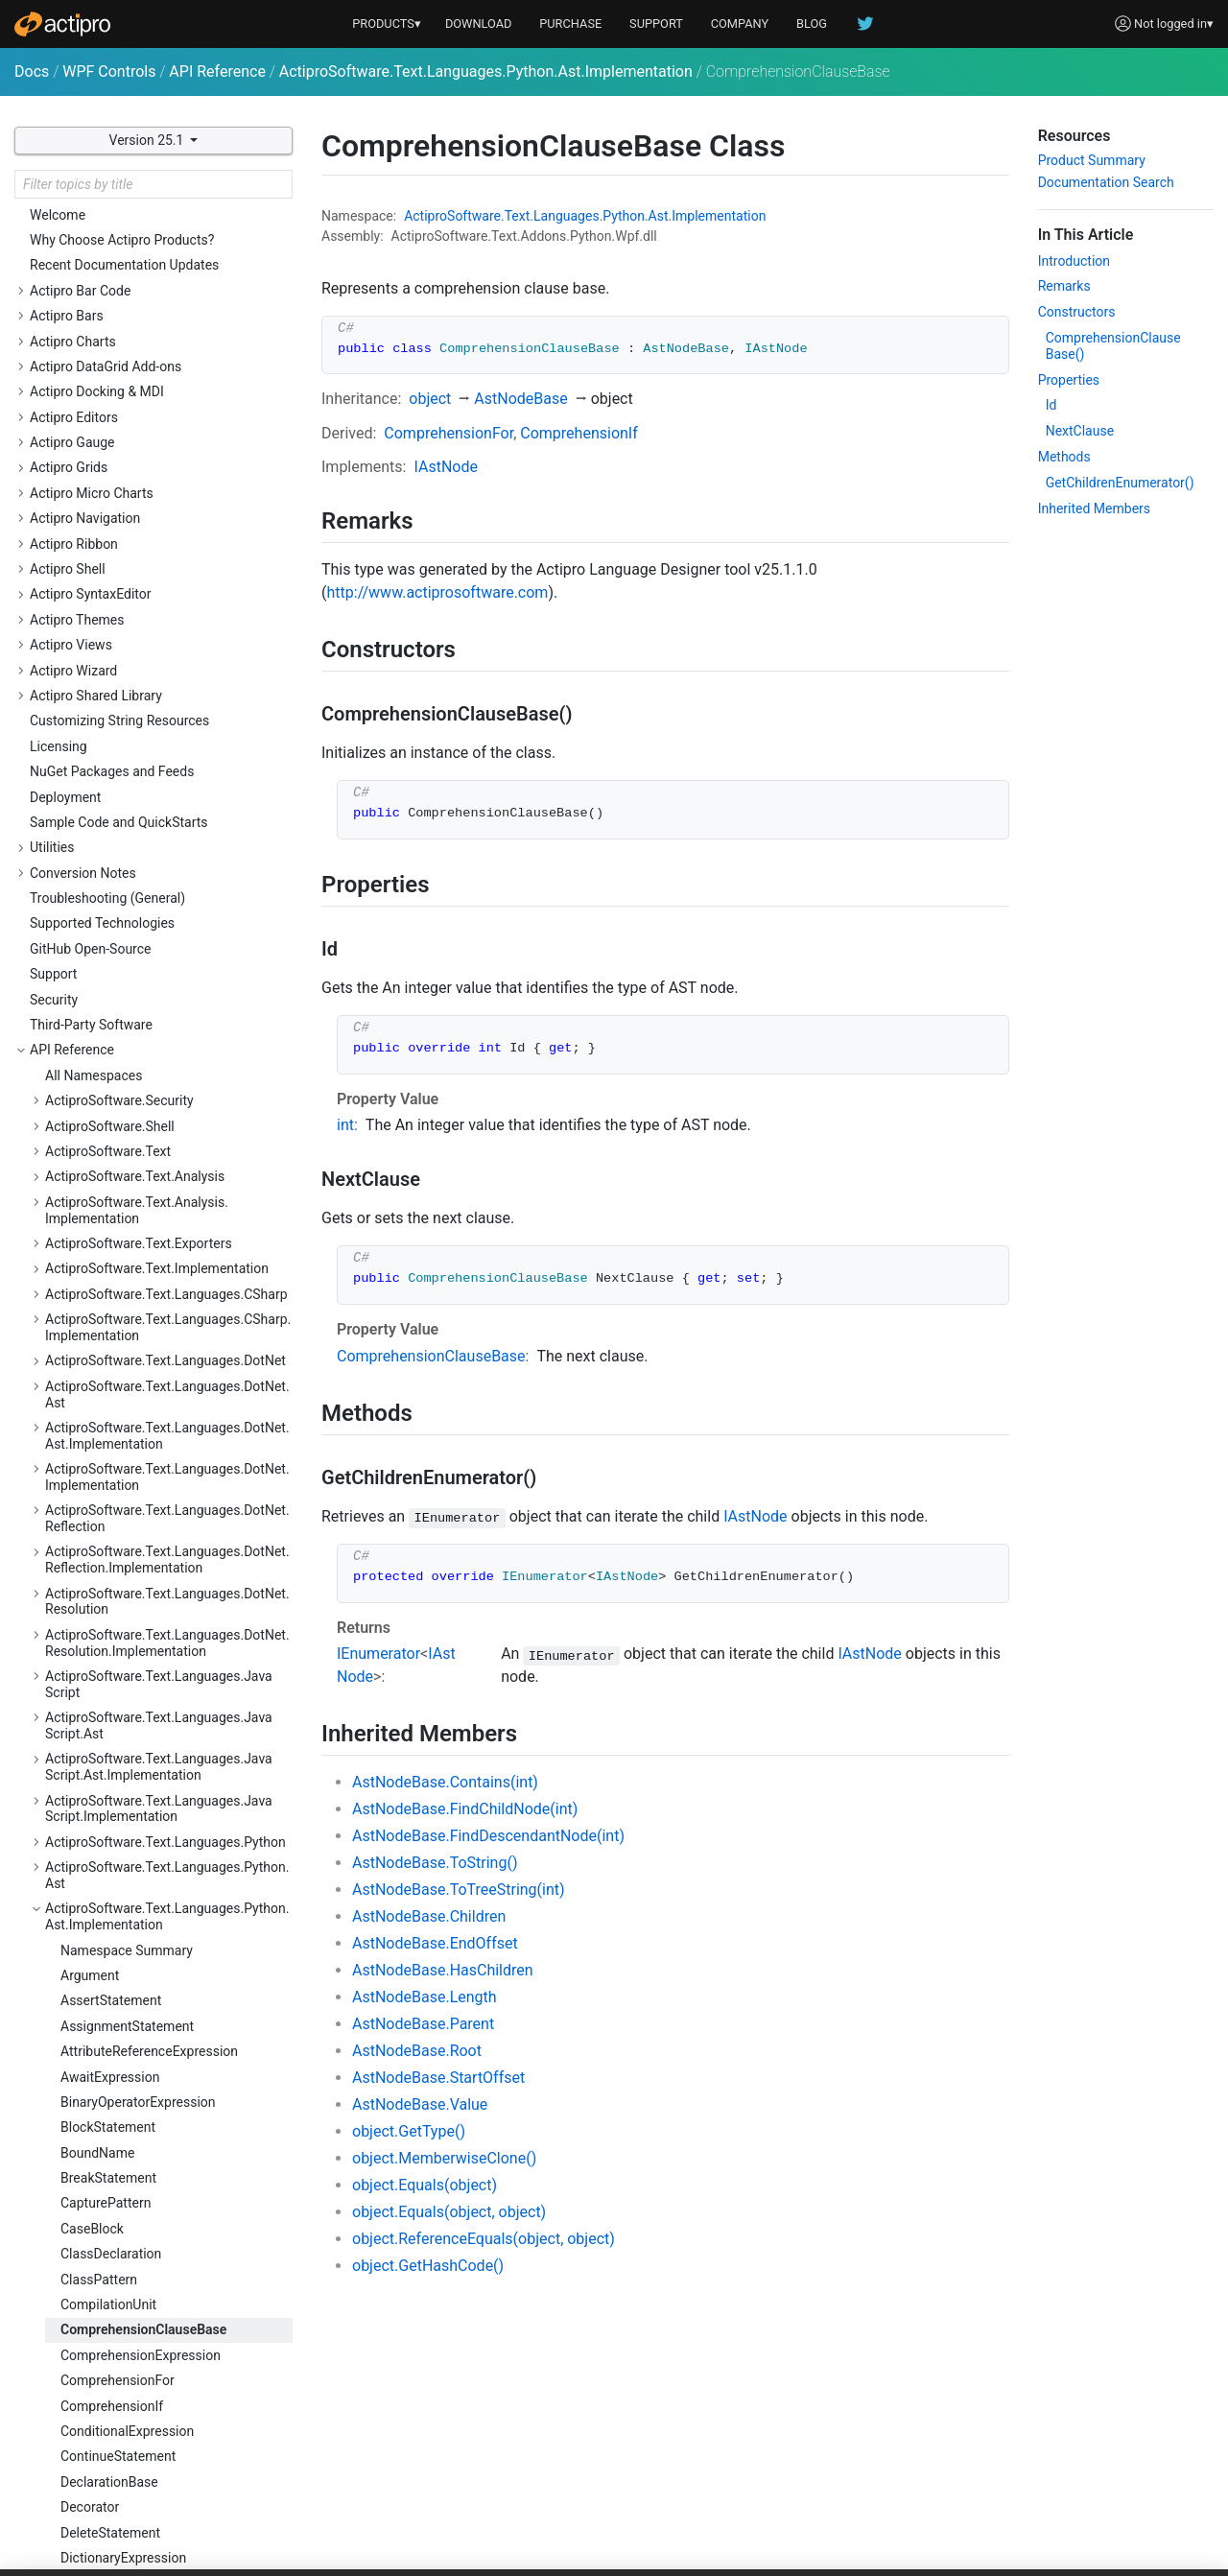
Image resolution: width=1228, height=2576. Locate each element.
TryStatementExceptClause (141, 2070)
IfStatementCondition (124, 1209)
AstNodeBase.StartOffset (438, 2077)
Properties (1068, 380)
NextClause (1080, 430)
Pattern (82, 1614)
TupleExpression (109, 2095)
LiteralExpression (111, 1412)
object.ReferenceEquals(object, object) (483, 2239)
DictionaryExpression (123, 905)
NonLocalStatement (119, 1513)
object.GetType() (408, 2131)
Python (623, 216)
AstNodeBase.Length (424, 1997)
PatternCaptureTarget (124, 1639)
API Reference (217, 71)
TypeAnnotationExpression (140, 2121)
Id (1051, 405)
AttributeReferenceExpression (149, 399)
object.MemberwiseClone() (444, 2158)
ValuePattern (98, 2171)
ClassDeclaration (110, 601)
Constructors (1077, 311)
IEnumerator (378, 1653)
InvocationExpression (124, 1259)
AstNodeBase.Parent (423, 2024)
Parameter (91, 1539)
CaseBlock (92, 576)
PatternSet (92, 1665)
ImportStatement (111, 1234)
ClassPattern (98, 627)
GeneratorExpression (122, 1108)
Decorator (89, 855)
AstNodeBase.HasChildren (442, 1970)
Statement (91, 1968)
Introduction (1074, 261)
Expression (93, 981)
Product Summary (1091, 160)
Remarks (1064, 286)
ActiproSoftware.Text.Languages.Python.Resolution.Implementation (167, 2472)
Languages (566, 216)
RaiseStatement (107, 1741)
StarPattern (94, 1943)
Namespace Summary (126, 298)
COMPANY (740, 23)
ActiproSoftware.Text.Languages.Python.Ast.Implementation (486, 71)
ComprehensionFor (117, 728)
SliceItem (88, 1893)
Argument (89, 323)
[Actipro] (62, 24)
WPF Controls (108, 71)
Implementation (719, 216)
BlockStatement (107, 475)
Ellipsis (81, 930)
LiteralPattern (100, 1437)
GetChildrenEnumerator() (1120, 482)
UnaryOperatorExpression (136, 2146)
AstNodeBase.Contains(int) (445, 1782)
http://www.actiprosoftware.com (437, 592)
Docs (31, 71)
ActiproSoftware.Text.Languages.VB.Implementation (154, 2539)
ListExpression (104, 1386)
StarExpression (105, 1918)
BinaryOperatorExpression (138, 450)
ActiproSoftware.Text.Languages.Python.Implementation (167, 2306)
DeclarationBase (109, 830)
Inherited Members (1094, 508)
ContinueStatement (118, 804)
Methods (1064, 456)
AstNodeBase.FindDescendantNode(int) (488, 1836)
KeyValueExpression (120, 1285)
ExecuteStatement (115, 956)
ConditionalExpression (127, 779)
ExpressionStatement (124, 1006)
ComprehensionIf (111, 754)
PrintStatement (105, 1690)
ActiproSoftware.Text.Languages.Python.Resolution (167, 2430)
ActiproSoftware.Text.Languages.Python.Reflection (167, 2348)
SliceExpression (107, 1868)
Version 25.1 (148, 140)
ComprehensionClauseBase (143, 677)
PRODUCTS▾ (386, 23)
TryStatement (100, 2045)
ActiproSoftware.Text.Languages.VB (153, 2505)
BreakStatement (108, 525)
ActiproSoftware (452, 216)
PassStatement (106, 1588)
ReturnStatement (110, 1766)
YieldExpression (107, 2273)
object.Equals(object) (424, 2185)
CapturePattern (105, 550)
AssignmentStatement (127, 374)
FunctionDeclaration (120, 1083)
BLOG (811, 23)
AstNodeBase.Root (417, 2051)
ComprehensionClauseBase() (1113, 346)
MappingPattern (108, 1463)
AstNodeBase (520, 399)
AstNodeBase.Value (419, 2104)
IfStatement (95, 1184)
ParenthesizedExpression (135, 1564)
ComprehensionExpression (140, 703)
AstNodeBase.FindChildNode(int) (465, 1809)
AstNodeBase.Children (429, 1916)
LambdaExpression (117, 1361)
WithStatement (105, 2248)
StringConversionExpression (144, 1994)
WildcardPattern (108, 2222)
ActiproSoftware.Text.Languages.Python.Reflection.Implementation (167, 2389)
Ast (659, 216)
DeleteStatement (110, 880)
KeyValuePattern (109, 1310)
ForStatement (101, 1032)
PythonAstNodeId (113, 1715)
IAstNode (445, 467)
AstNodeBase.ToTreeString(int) (458, 1889)
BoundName (97, 500)
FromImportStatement (127, 1057)
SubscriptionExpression (130, 2019)
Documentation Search (1106, 182)
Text (518, 216)
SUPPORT (656, 23)
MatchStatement (110, 1488)
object (430, 399)
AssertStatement (110, 348)
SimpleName (98, 1842)
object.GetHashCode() (428, 2266)
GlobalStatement (110, 1133)
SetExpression (103, 1817)
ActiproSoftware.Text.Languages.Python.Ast (167, 223)
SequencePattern (111, 1792)
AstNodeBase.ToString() (434, 1863)
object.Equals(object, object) (449, 2212)
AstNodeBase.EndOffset (435, 1943)
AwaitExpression (109, 425)
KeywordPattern (107, 1336)
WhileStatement (107, 2197)
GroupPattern (100, 1159)
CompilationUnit (108, 652)
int (345, 1125)
